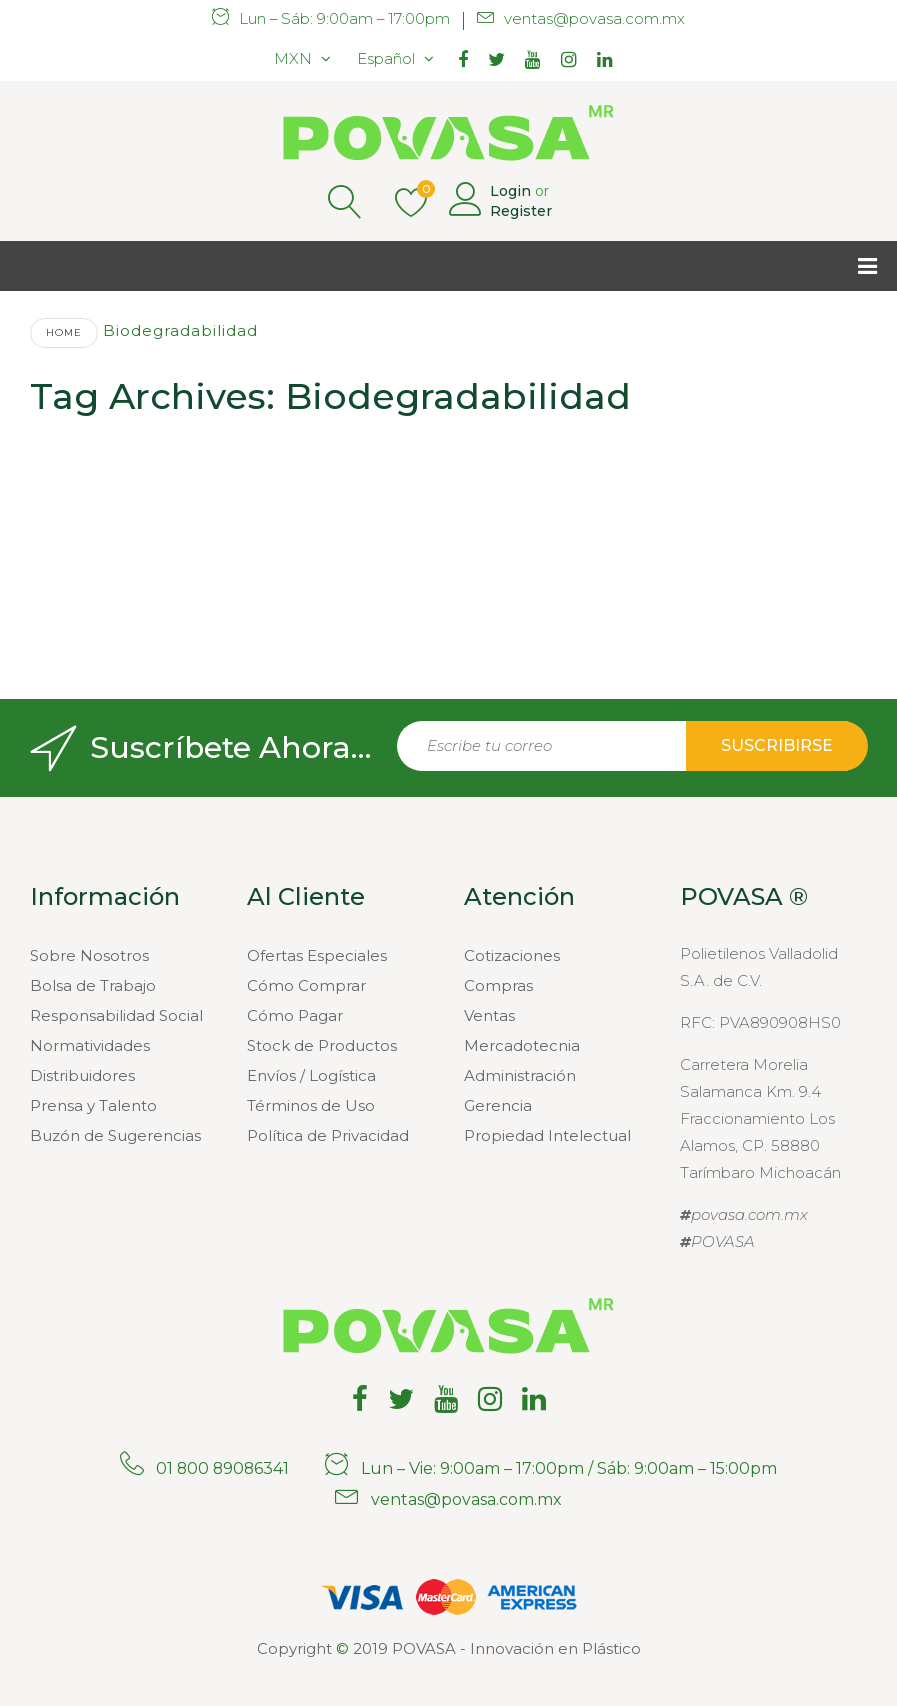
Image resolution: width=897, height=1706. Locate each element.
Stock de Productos (322, 1045)
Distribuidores (82, 1075)
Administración (520, 1075)
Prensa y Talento (93, 1105)
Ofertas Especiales (317, 955)
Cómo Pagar (295, 1015)
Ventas (489, 1015)
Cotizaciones (512, 955)
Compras (498, 985)
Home (64, 332)
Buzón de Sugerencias (115, 1135)
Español (386, 58)
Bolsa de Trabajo (93, 985)
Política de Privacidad (328, 1135)
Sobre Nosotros (89, 955)
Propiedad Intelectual (547, 1135)
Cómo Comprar (306, 985)
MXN (293, 58)
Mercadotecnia (522, 1045)
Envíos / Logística (311, 1075)
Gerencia (498, 1105)
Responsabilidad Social (116, 1015)
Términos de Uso (311, 1105)
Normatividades (90, 1045)
